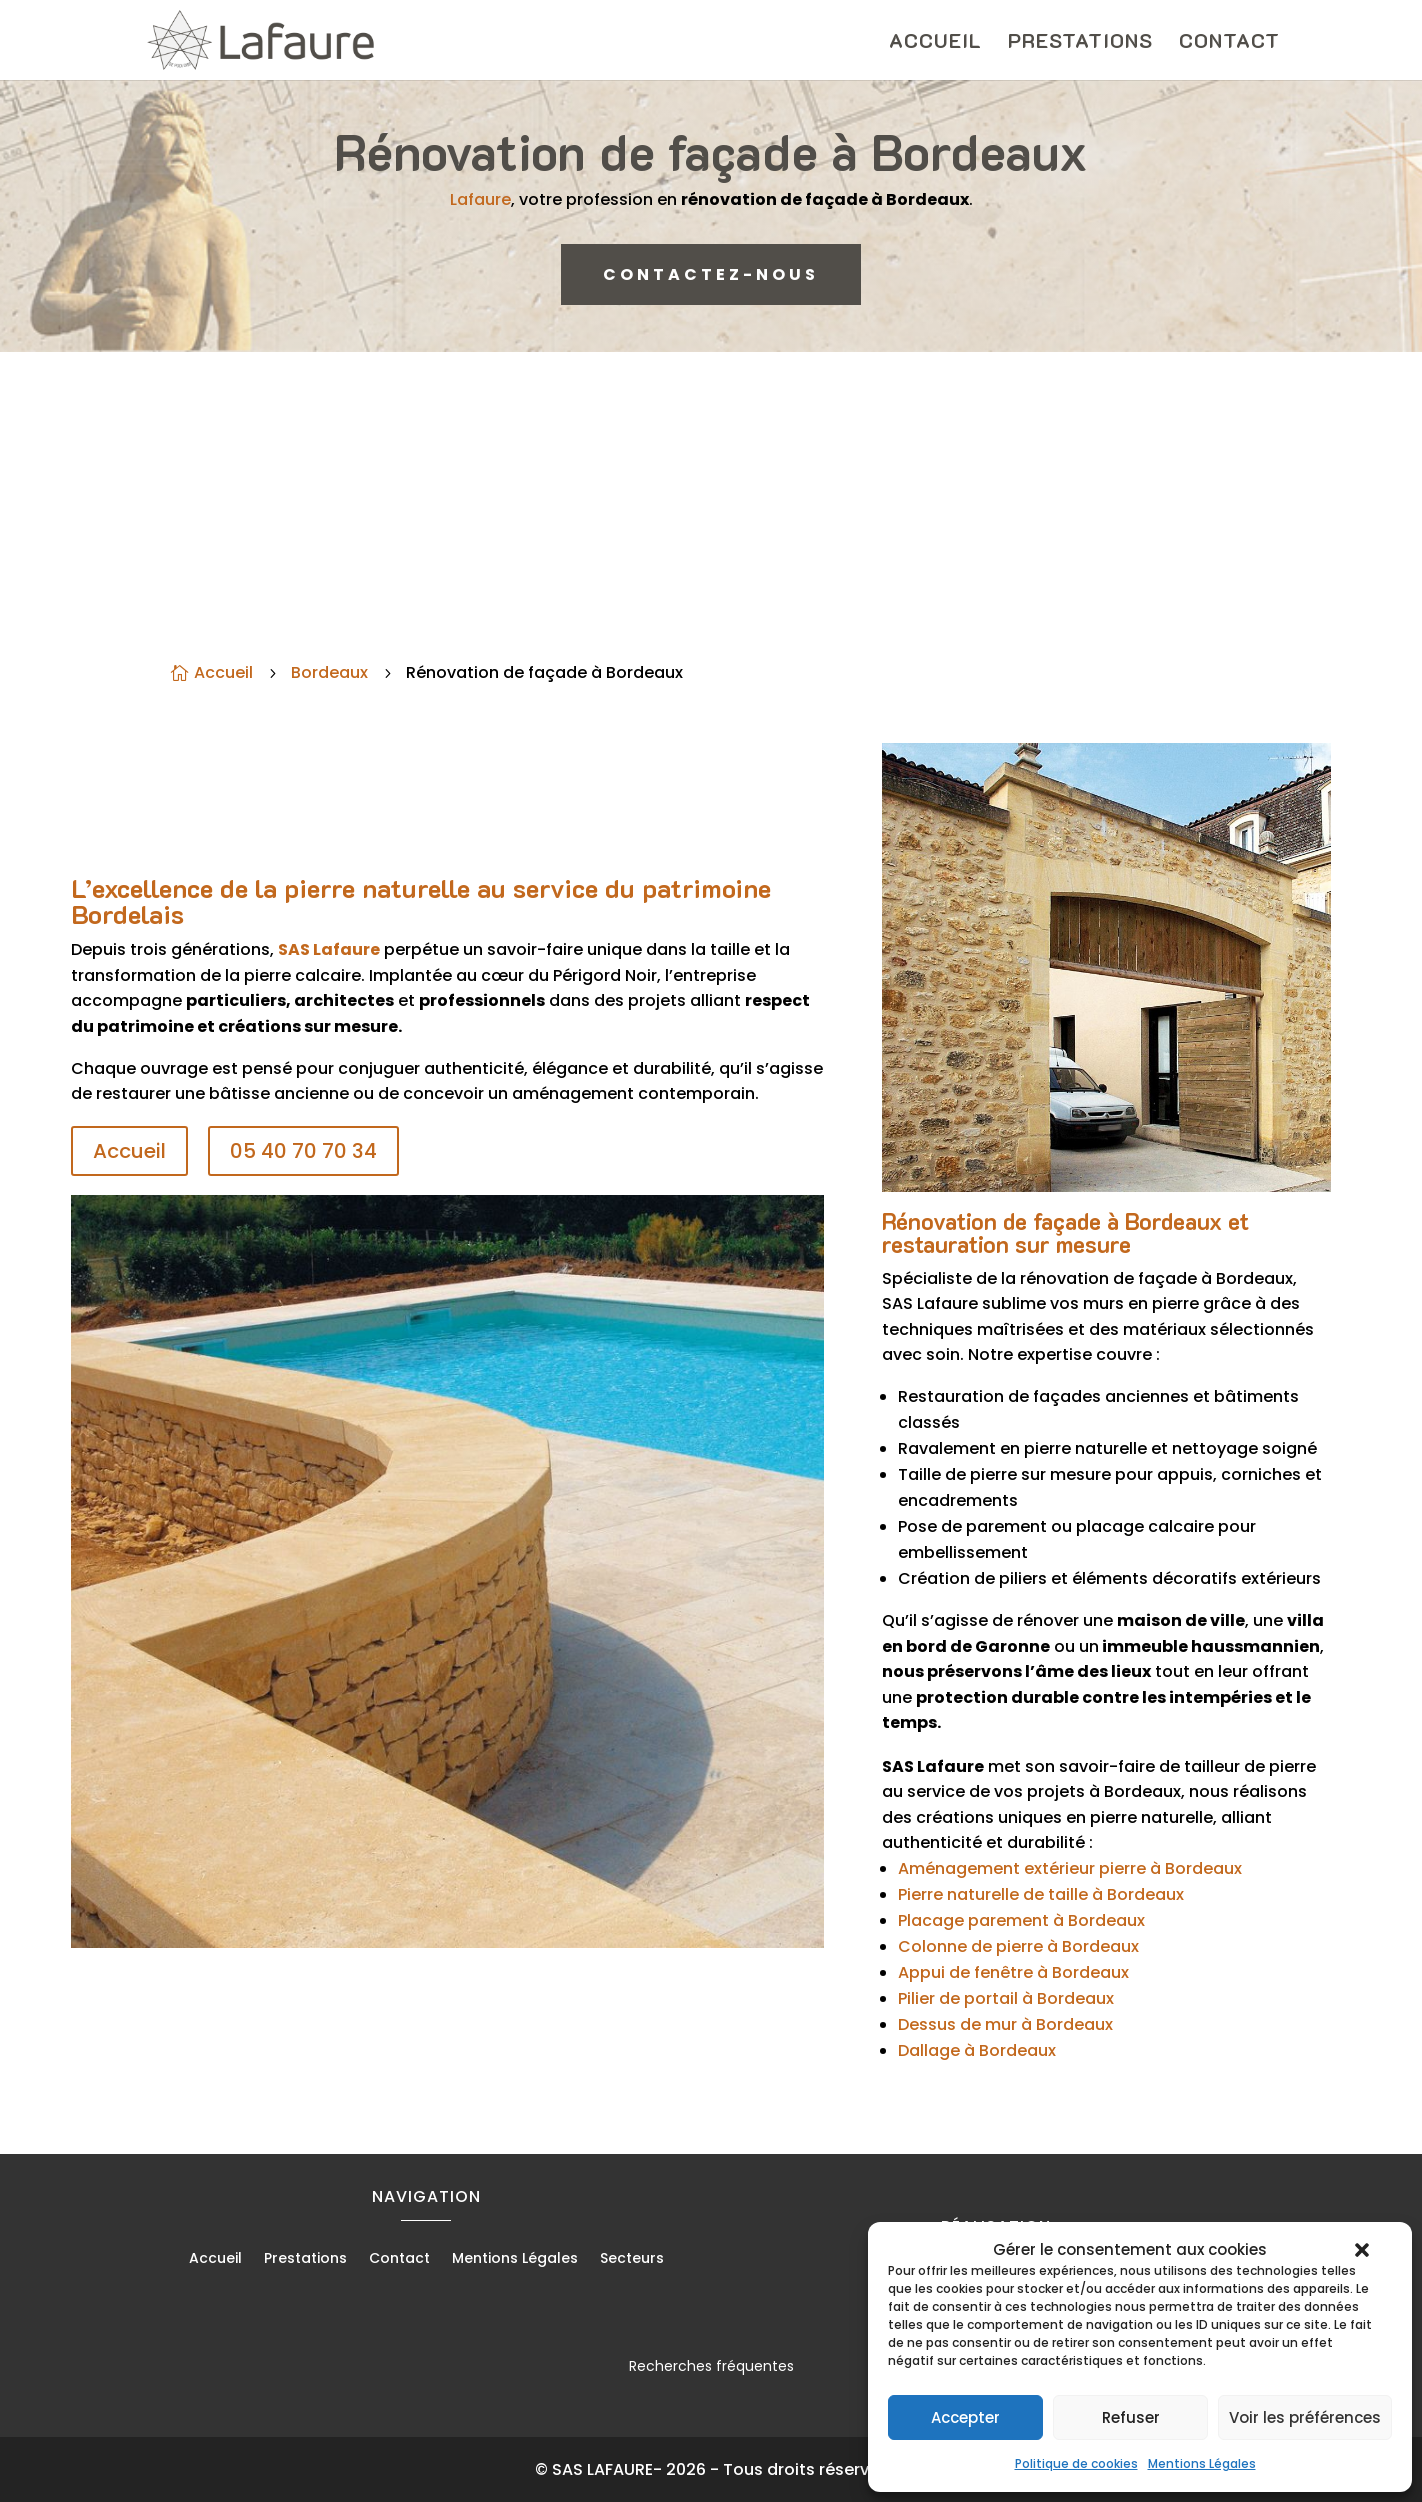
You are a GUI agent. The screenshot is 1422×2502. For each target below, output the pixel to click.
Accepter (965, 2417)
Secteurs (632, 2259)
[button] (1362, 2250)
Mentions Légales (1202, 2463)
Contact (1229, 43)
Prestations (1080, 43)
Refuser (1131, 2417)
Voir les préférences (1305, 2417)
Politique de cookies (1076, 2463)
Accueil (935, 43)
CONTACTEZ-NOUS (711, 274)
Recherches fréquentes (711, 2366)
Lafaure (507, 196)
